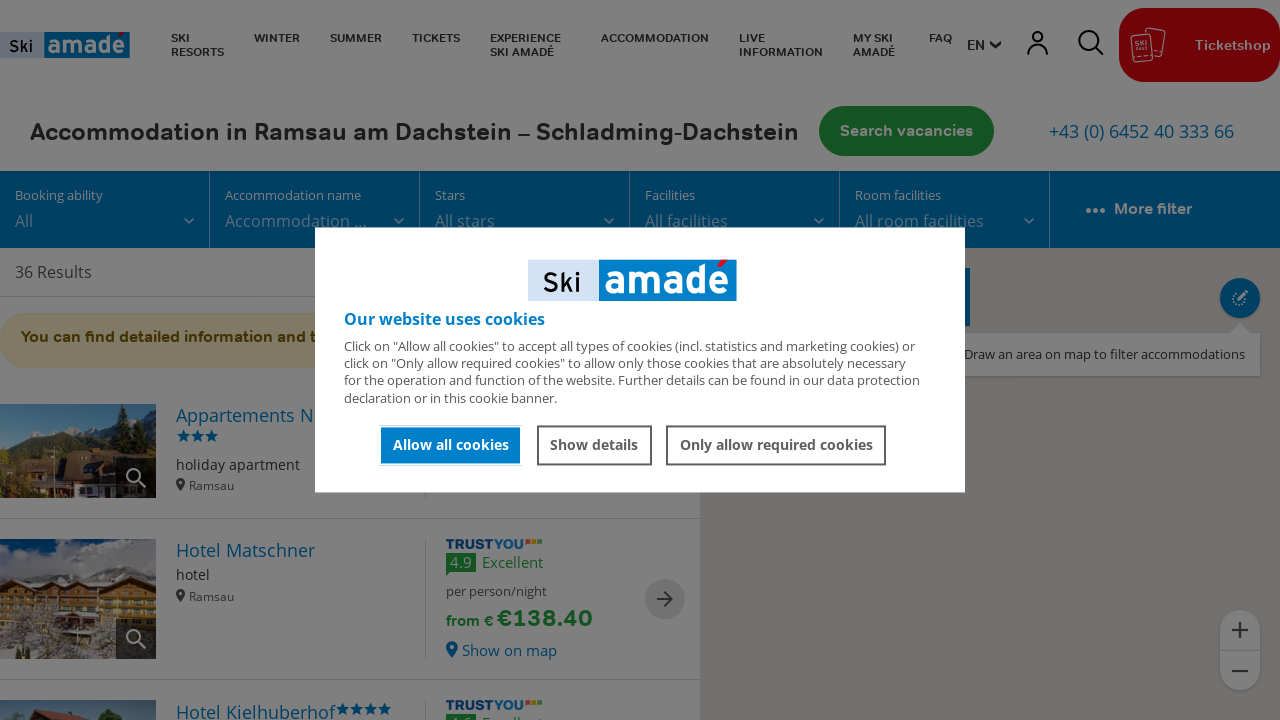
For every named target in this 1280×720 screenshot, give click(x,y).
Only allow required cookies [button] (776, 444)
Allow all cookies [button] (451, 444)
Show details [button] (594, 444)
